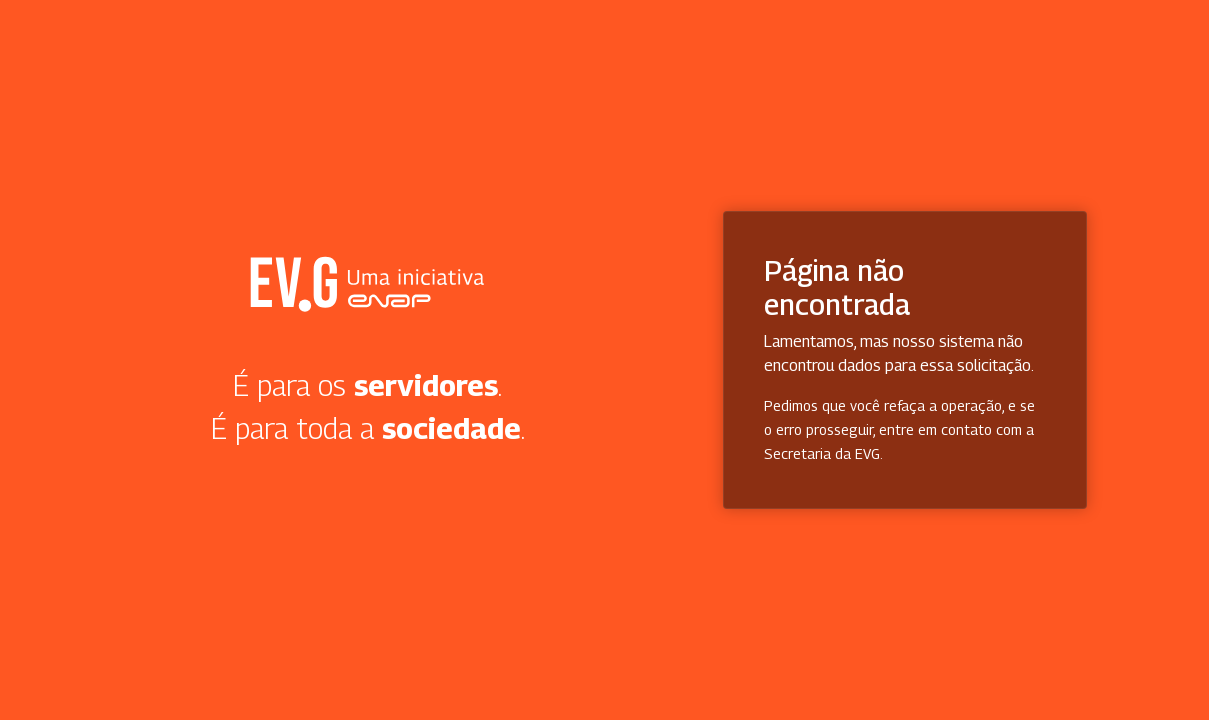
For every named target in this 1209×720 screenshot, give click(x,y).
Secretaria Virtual (367, 284)
